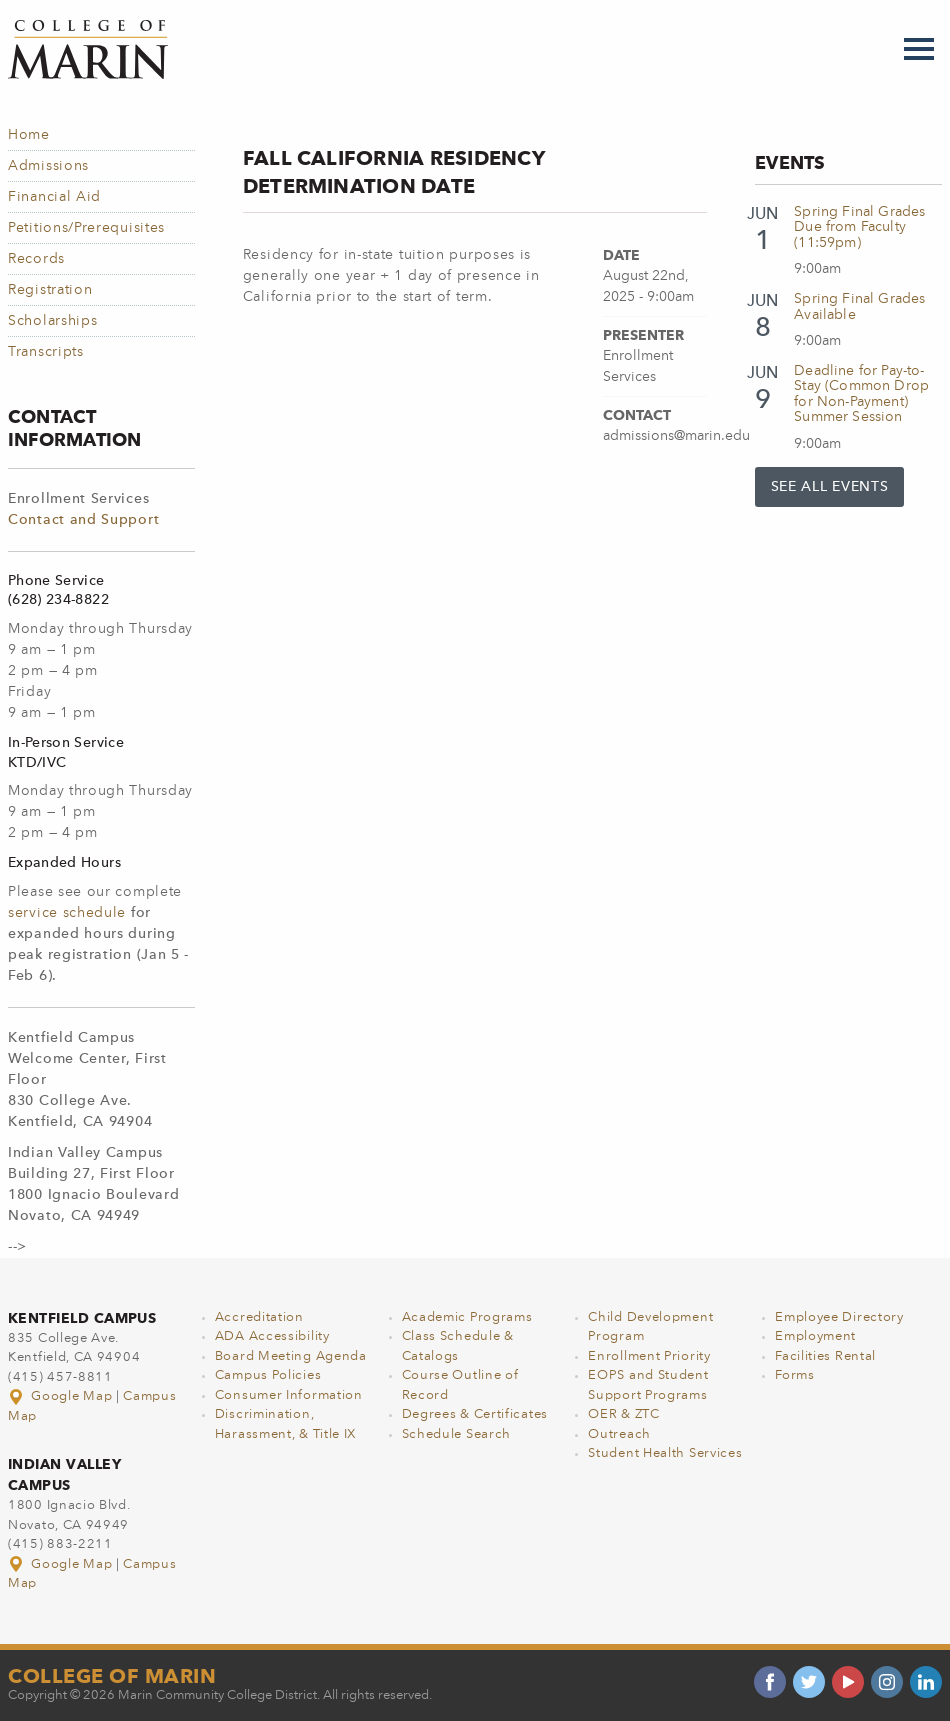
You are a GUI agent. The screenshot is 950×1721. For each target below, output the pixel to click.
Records (36, 259)
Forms (795, 1375)
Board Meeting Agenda (291, 1356)
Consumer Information (289, 1395)
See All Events (830, 487)
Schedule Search (457, 1434)
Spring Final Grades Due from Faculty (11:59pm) (859, 227)
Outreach (619, 1434)
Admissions (48, 166)
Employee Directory (839, 1317)
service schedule (67, 913)
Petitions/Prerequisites (86, 228)
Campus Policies (268, 1375)
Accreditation (259, 1317)
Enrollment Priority (649, 1356)
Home (29, 135)
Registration (50, 290)
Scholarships (52, 321)
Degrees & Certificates (475, 1414)
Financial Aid (54, 197)
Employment (815, 1336)
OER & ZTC (623, 1414)
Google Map (62, 1396)
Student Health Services (665, 1453)
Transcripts (46, 352)
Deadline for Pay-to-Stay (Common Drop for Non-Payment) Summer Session (861, 394)
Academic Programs (467, 1317)
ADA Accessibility (272, 1336)
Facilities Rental (825, 1356)
